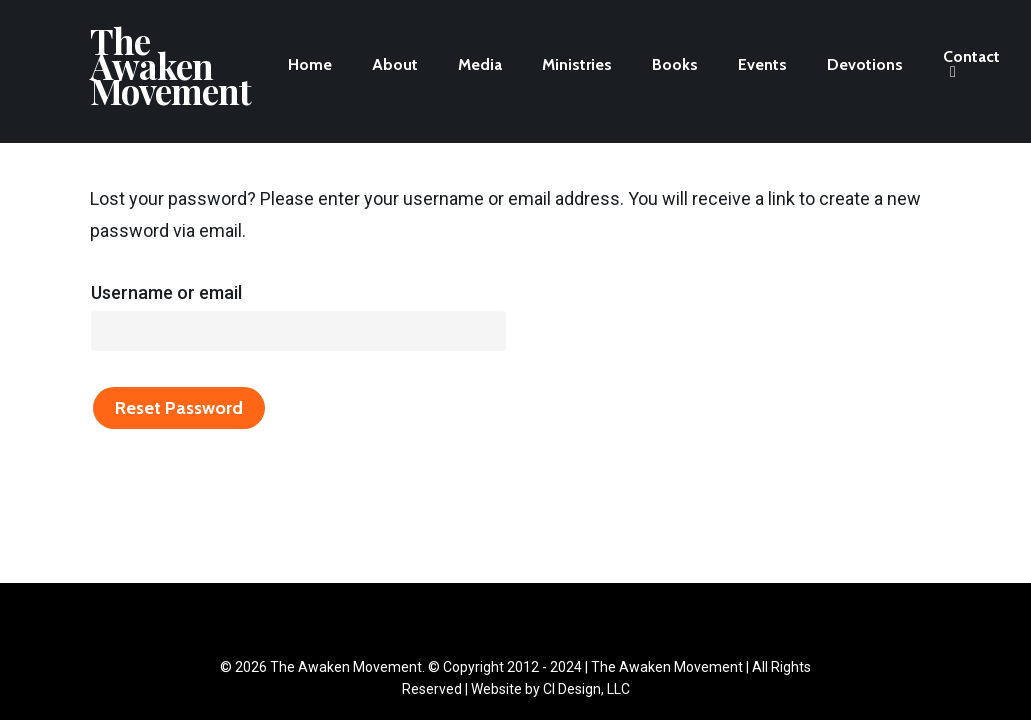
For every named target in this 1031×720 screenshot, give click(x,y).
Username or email (166, 292)
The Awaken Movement (170, 71)
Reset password (179, 408)
